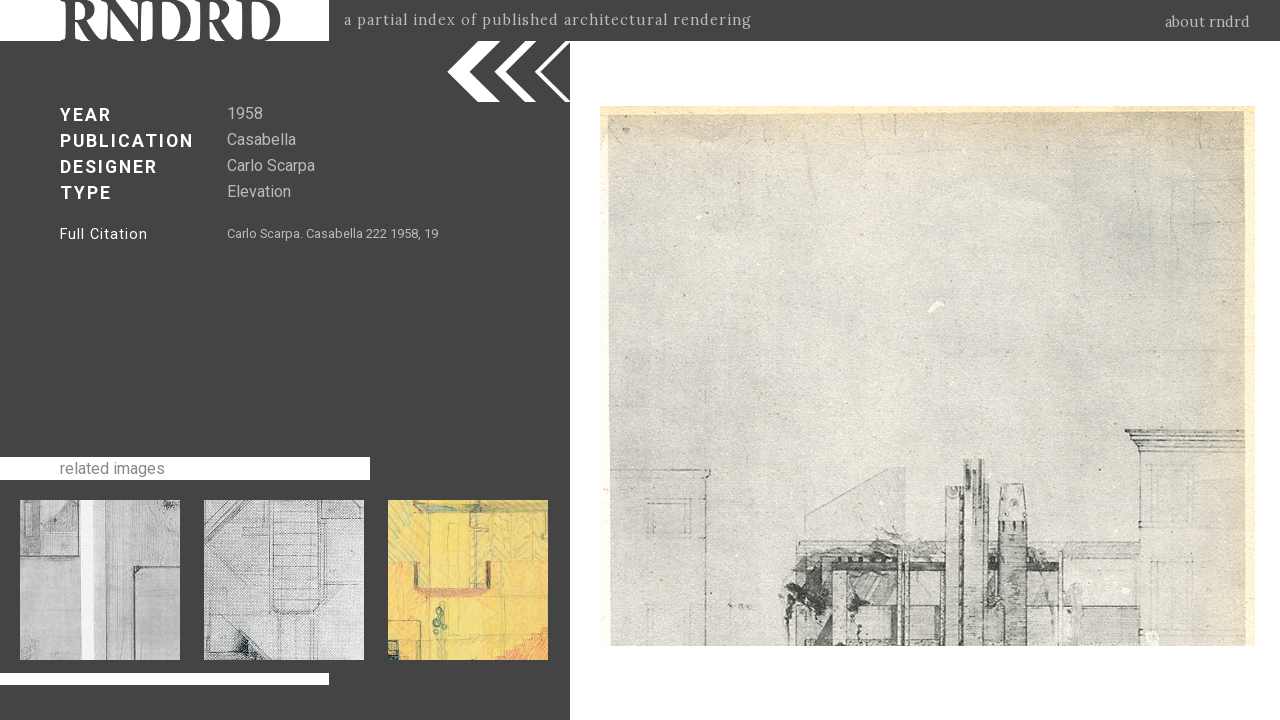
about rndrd (1207, 22)
